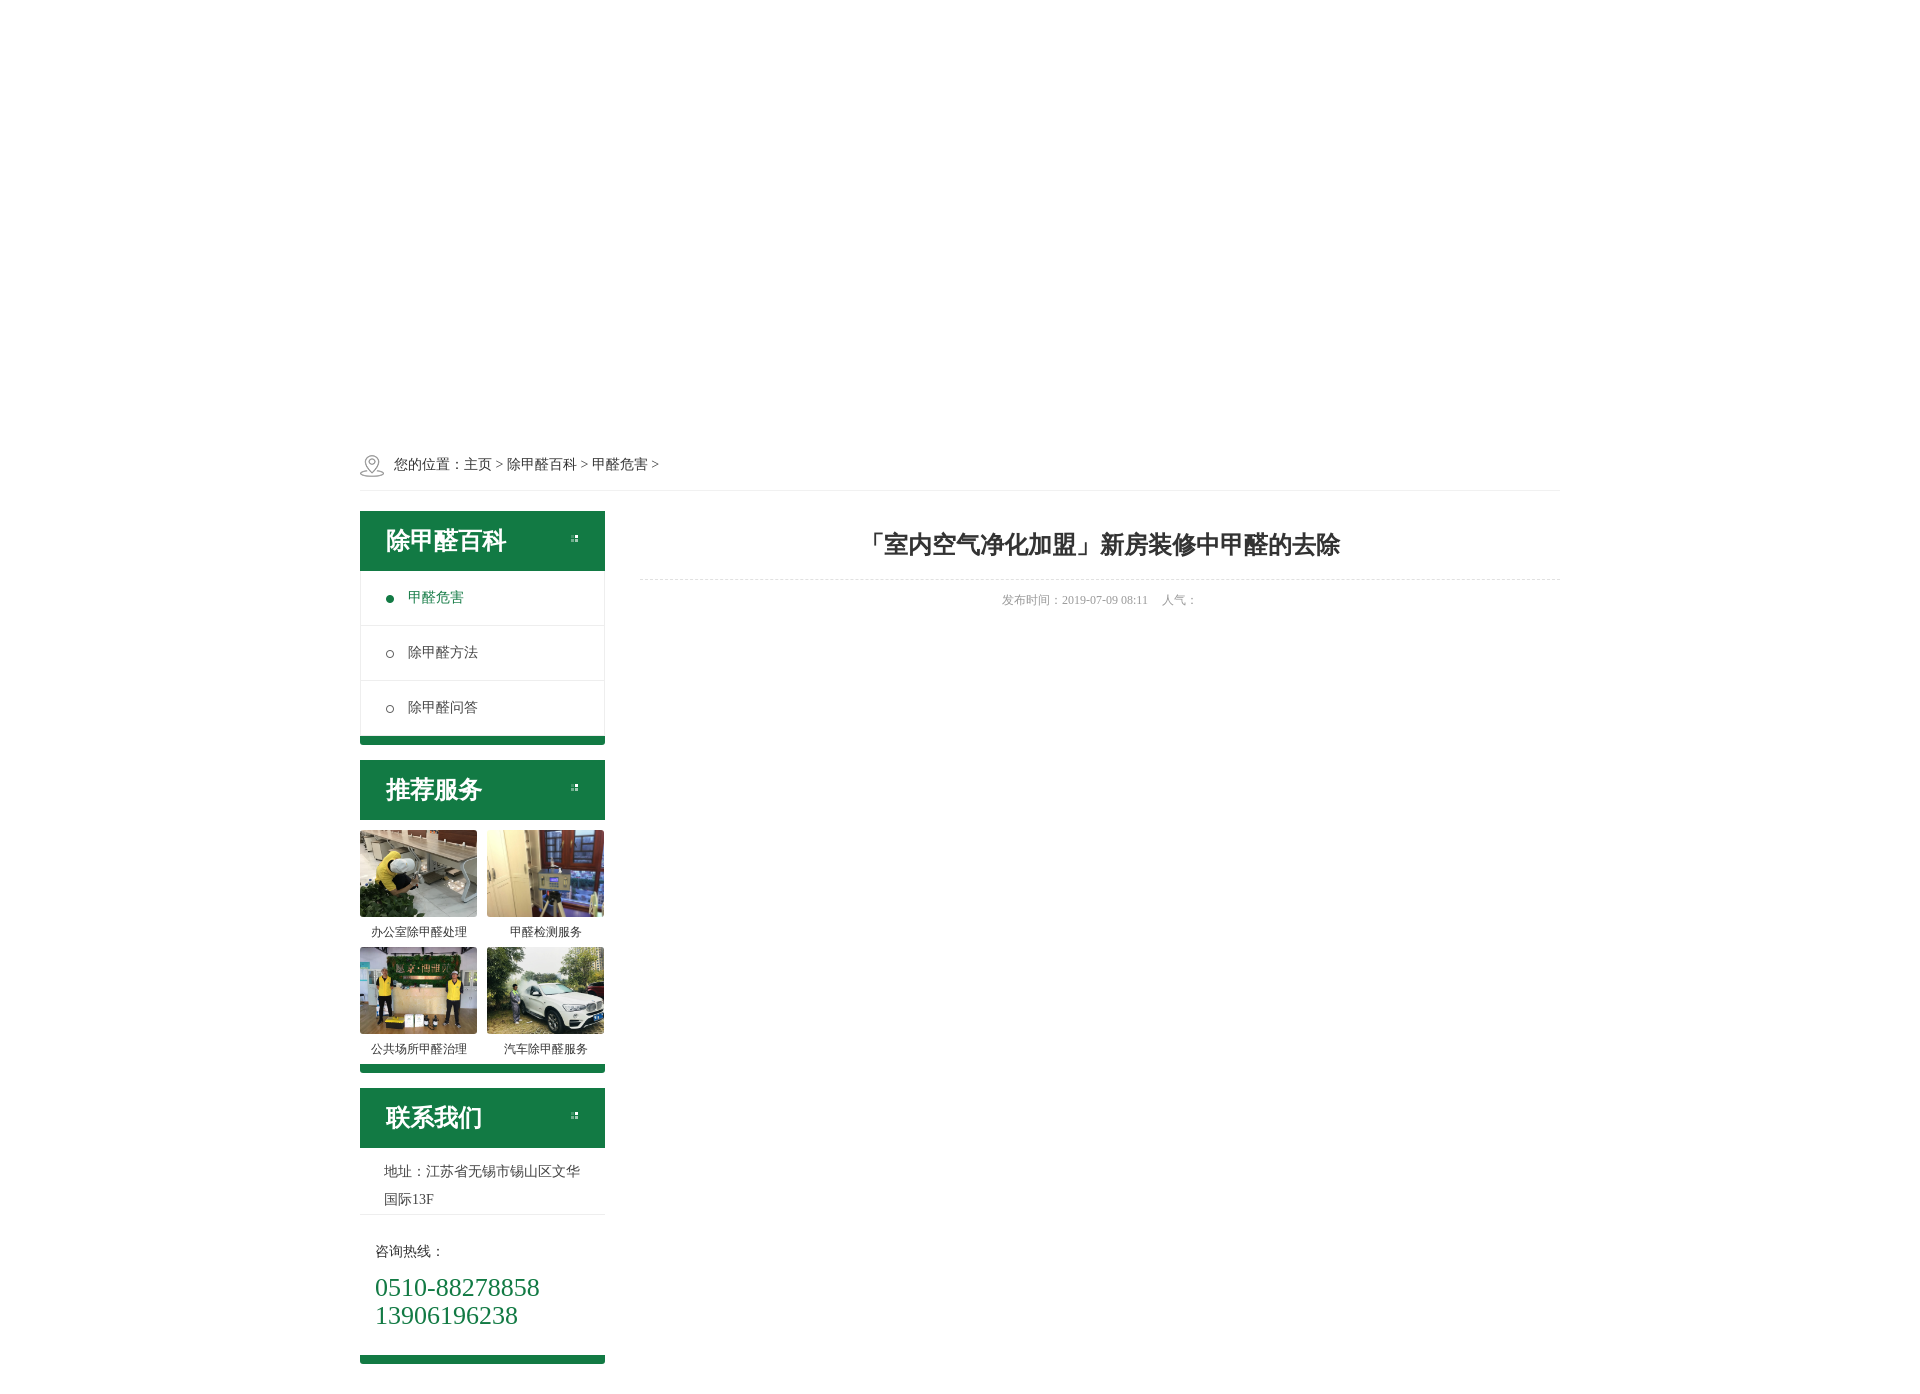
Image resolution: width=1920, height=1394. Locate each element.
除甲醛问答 (432, 707)
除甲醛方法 (432, 652)
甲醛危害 (425, 597)
